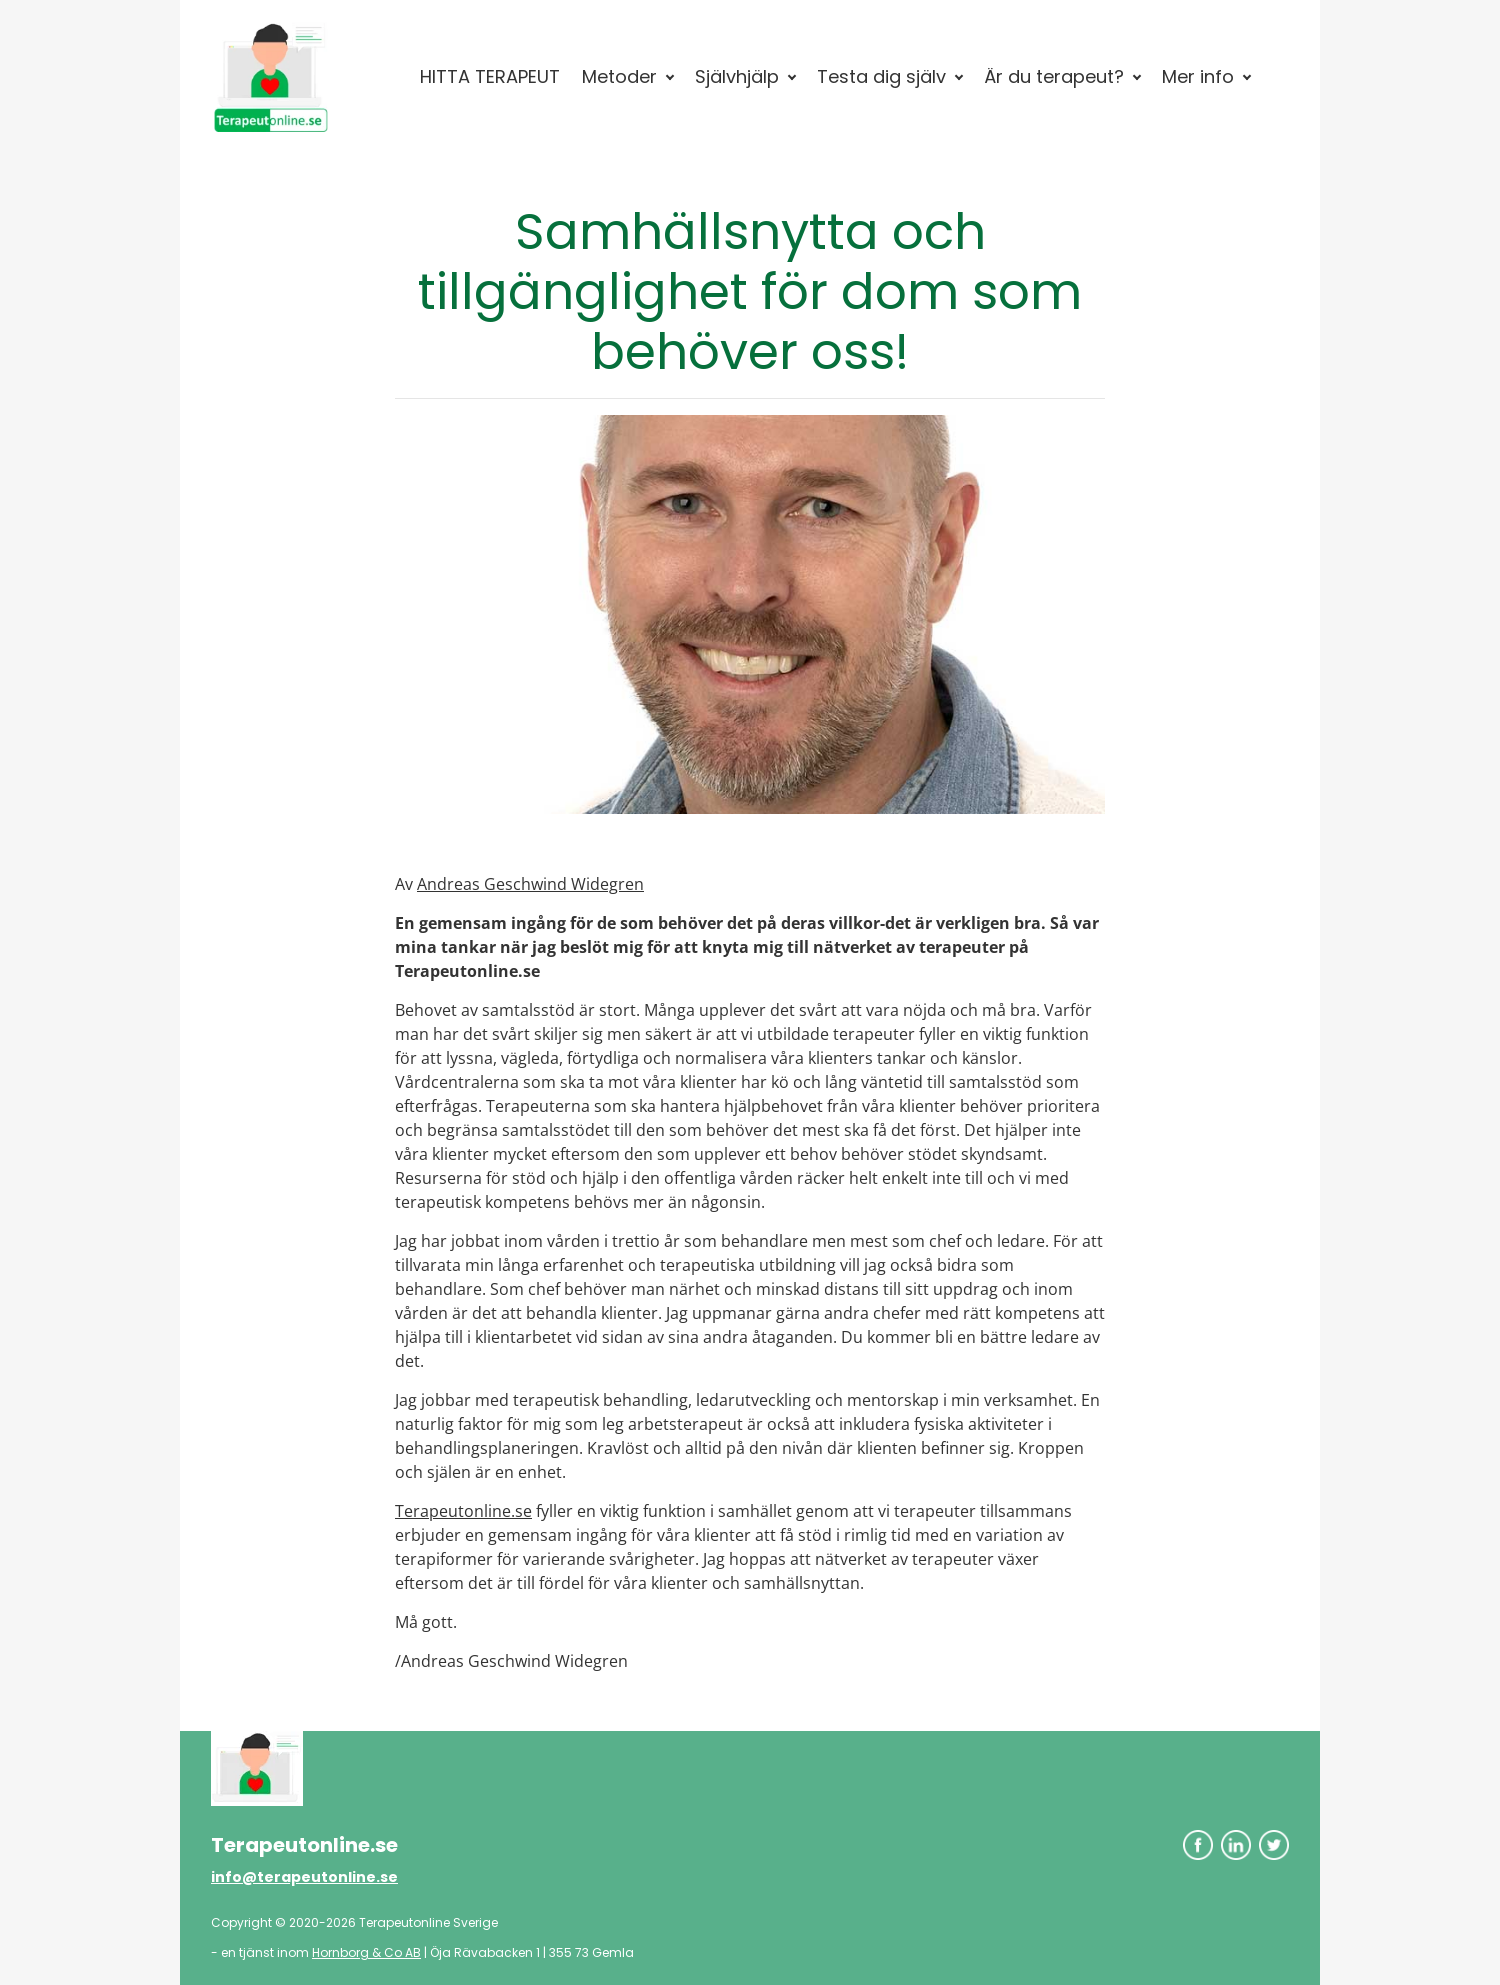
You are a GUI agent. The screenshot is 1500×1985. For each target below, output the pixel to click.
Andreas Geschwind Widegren (530, 884)
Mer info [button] (1198, 76)
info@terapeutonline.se (304, 1877)
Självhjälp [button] (737, 76)
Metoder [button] (619, 76)
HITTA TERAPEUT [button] (490, 76)
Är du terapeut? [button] (1054, 76)
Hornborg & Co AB (366, 1952)
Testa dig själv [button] (881, 76)
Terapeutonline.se (463, 1511)
